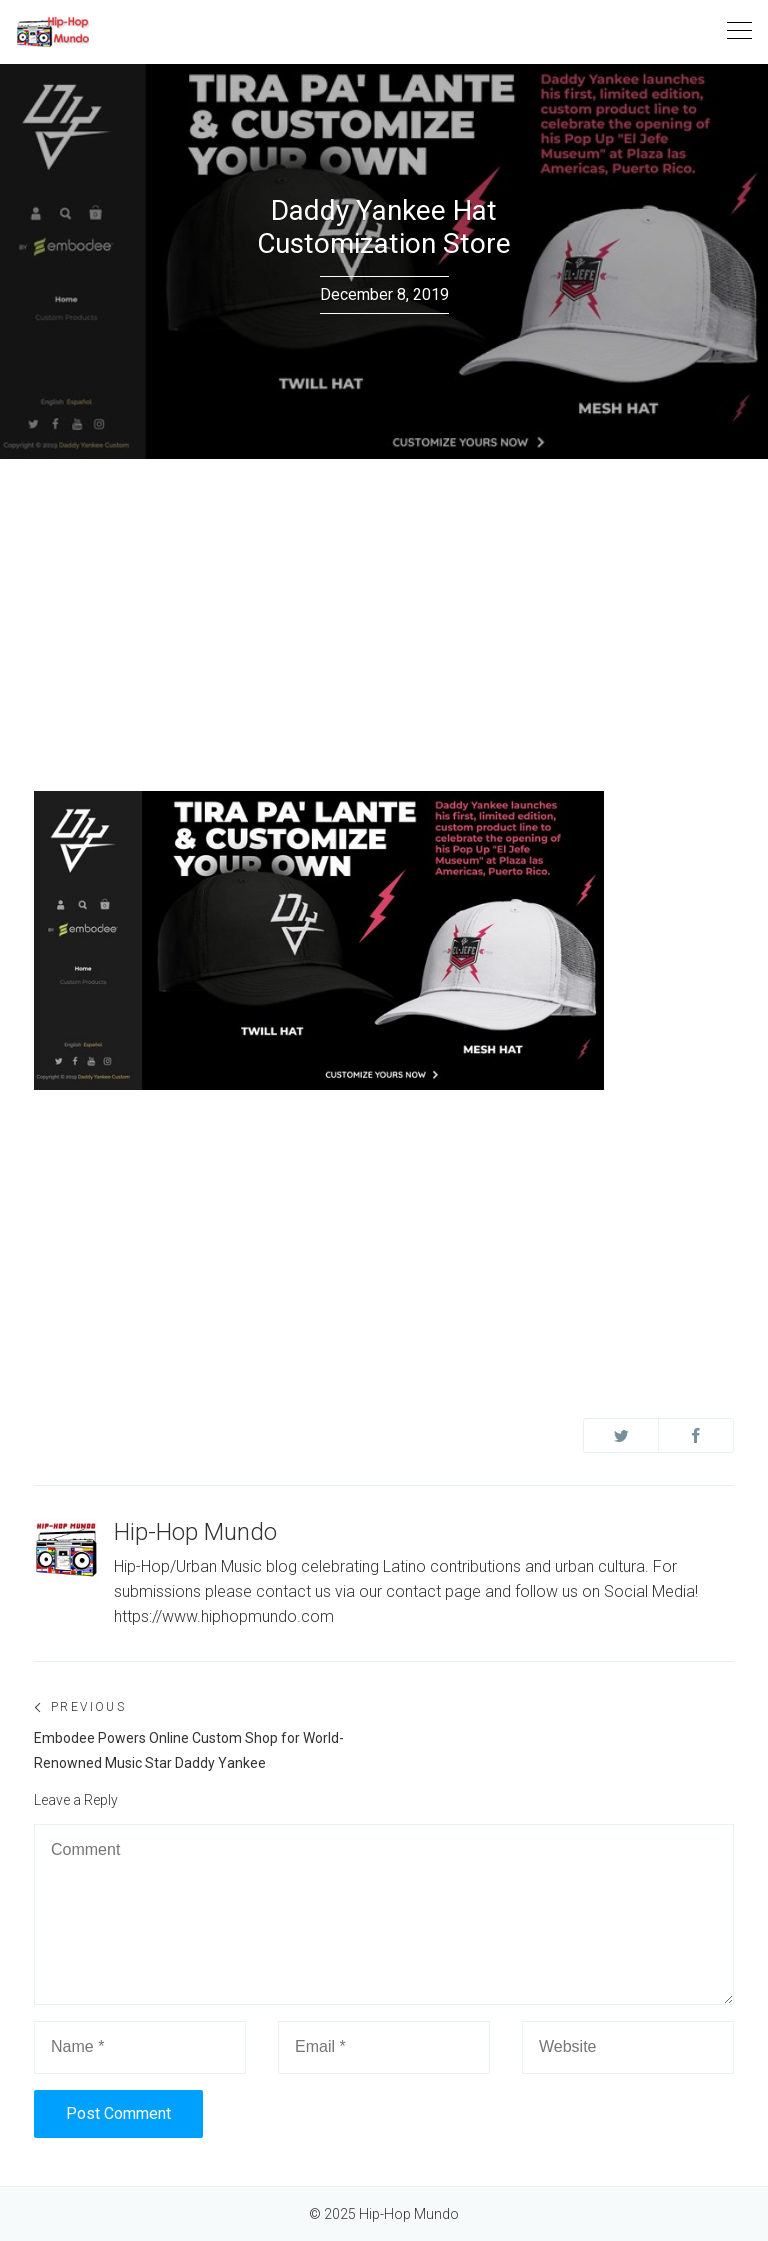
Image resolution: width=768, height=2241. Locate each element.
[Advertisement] (384, 609)
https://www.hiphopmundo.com (224, 1616)
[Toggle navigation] (739, 31)
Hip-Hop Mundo (195, 1532)
